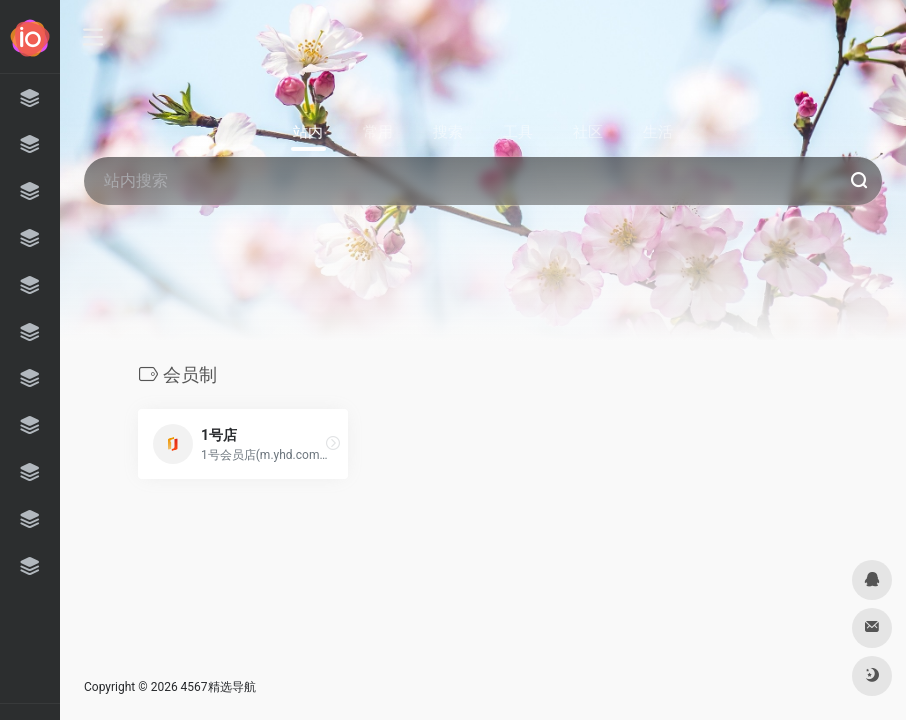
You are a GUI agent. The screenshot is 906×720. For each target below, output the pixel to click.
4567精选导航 (218, 687)
